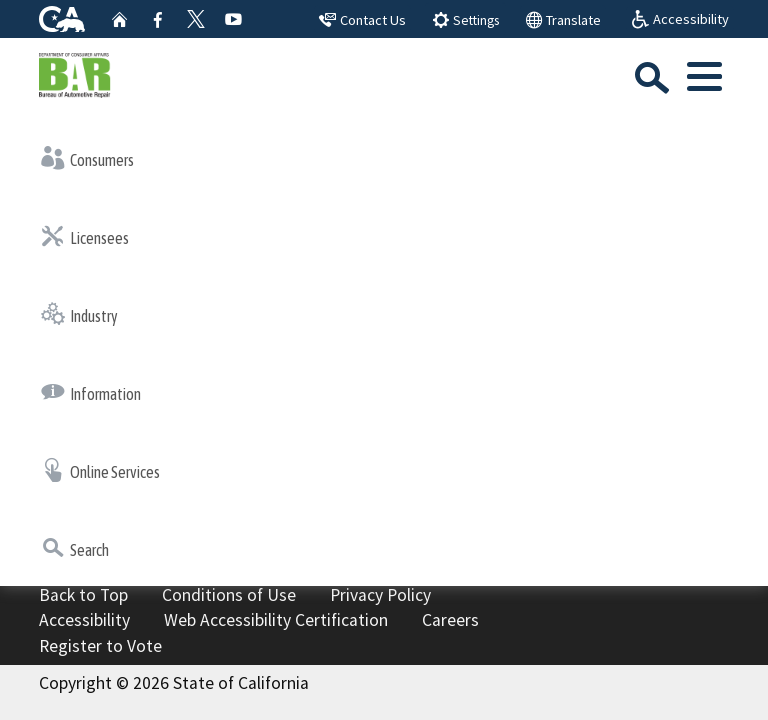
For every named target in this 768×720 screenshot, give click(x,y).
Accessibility (84, 620)
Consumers (87, 158)
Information (91, 392)
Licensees (85, 236)
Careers (450, 620)
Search (75, 548)
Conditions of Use (229, 595)
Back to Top (83, 595)
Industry (79, 314)
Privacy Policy (380, 595)
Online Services (100, 470)
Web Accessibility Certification (276, 620)
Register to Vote (100, 646)
